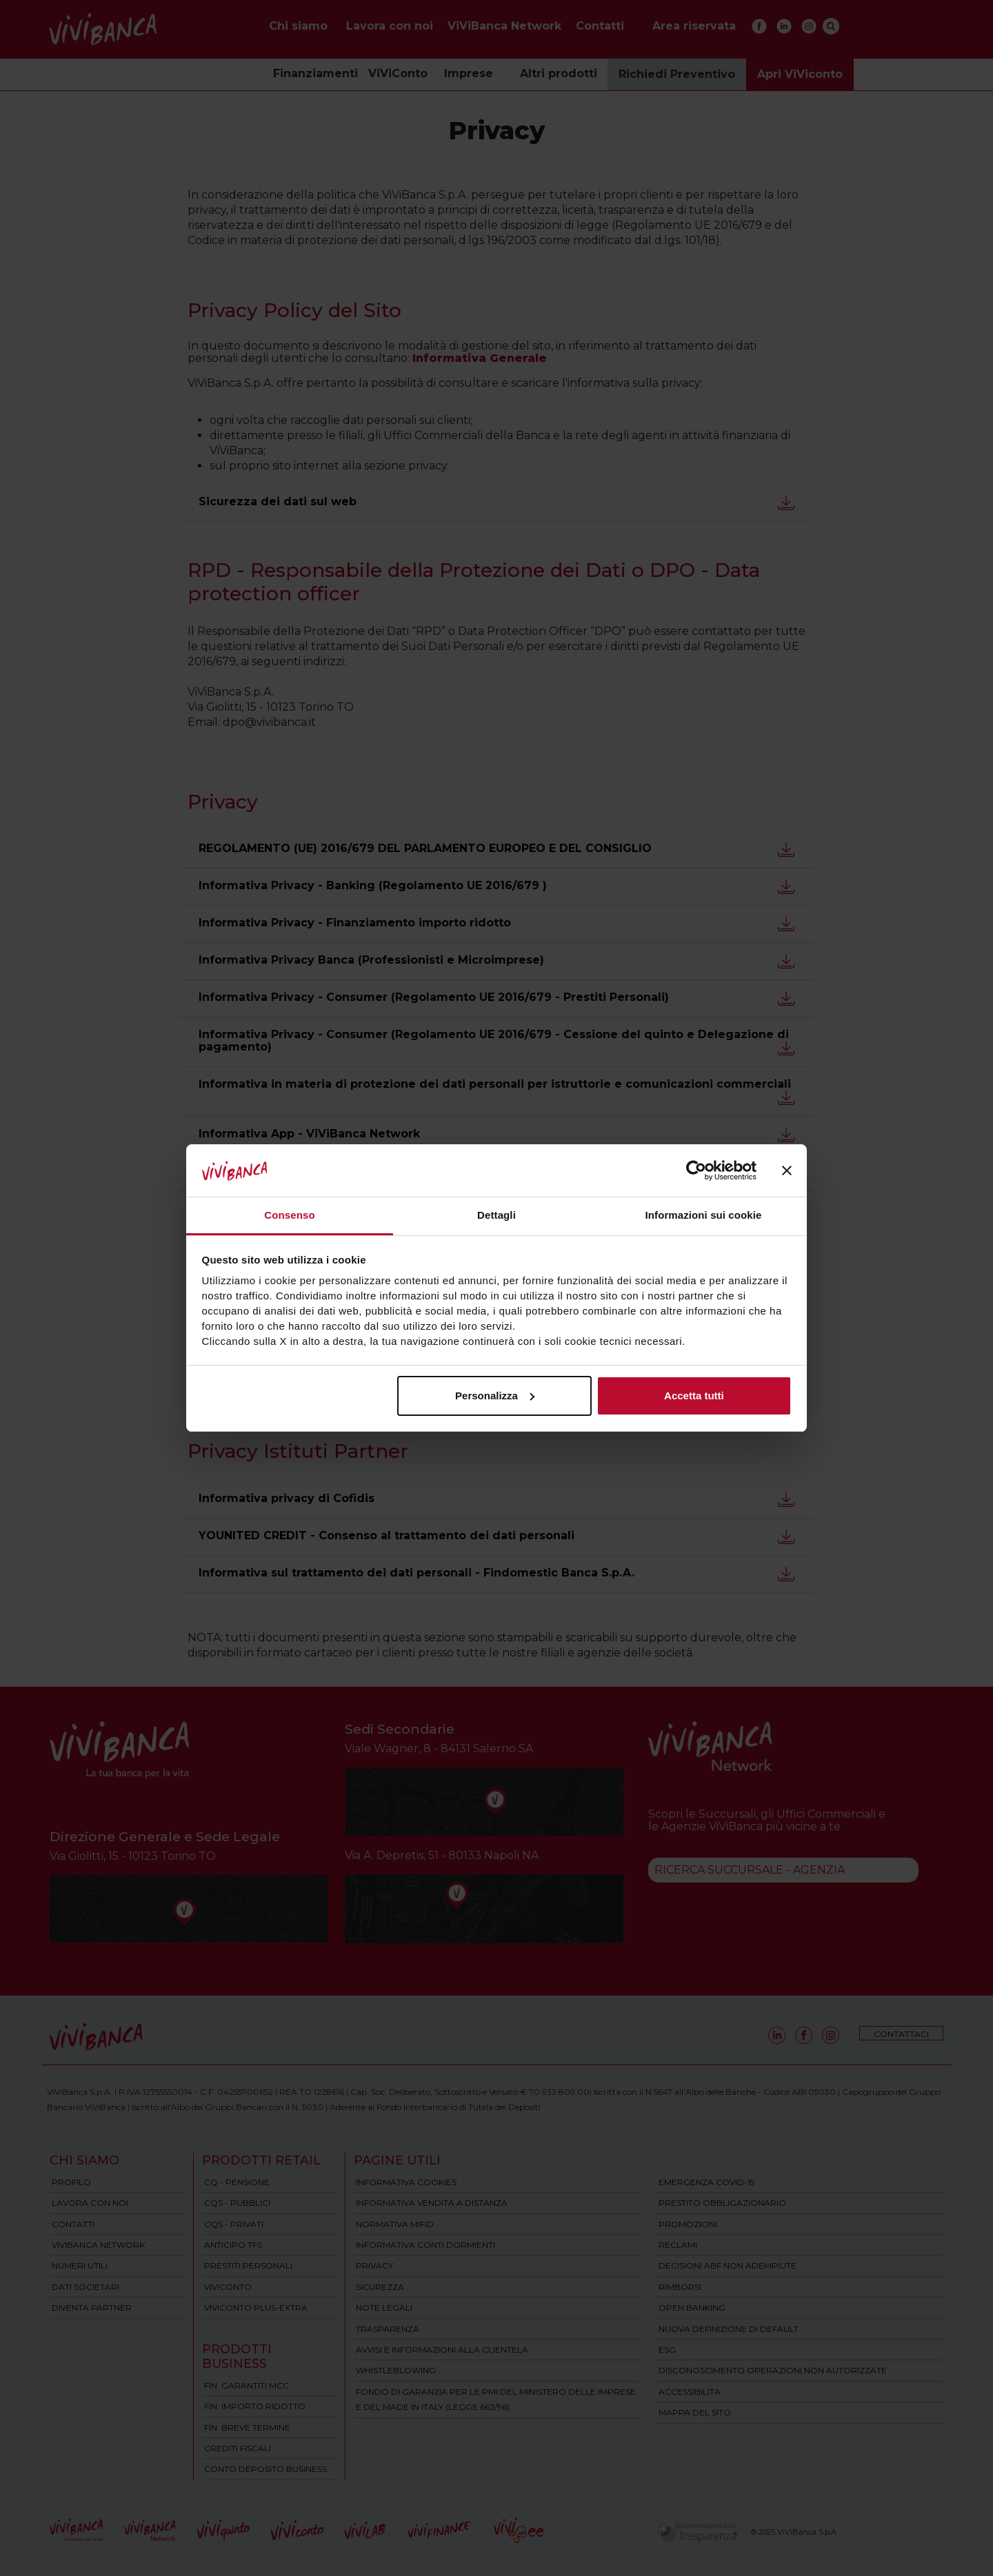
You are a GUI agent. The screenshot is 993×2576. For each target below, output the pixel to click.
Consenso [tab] (289, 1215)
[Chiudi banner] (787, 1170)
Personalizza (494, 1395)
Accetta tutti (694, 1395)
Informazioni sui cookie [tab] (703, 1215)
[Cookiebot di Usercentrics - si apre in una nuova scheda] (696, 1170)
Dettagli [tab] (496, 1215)
